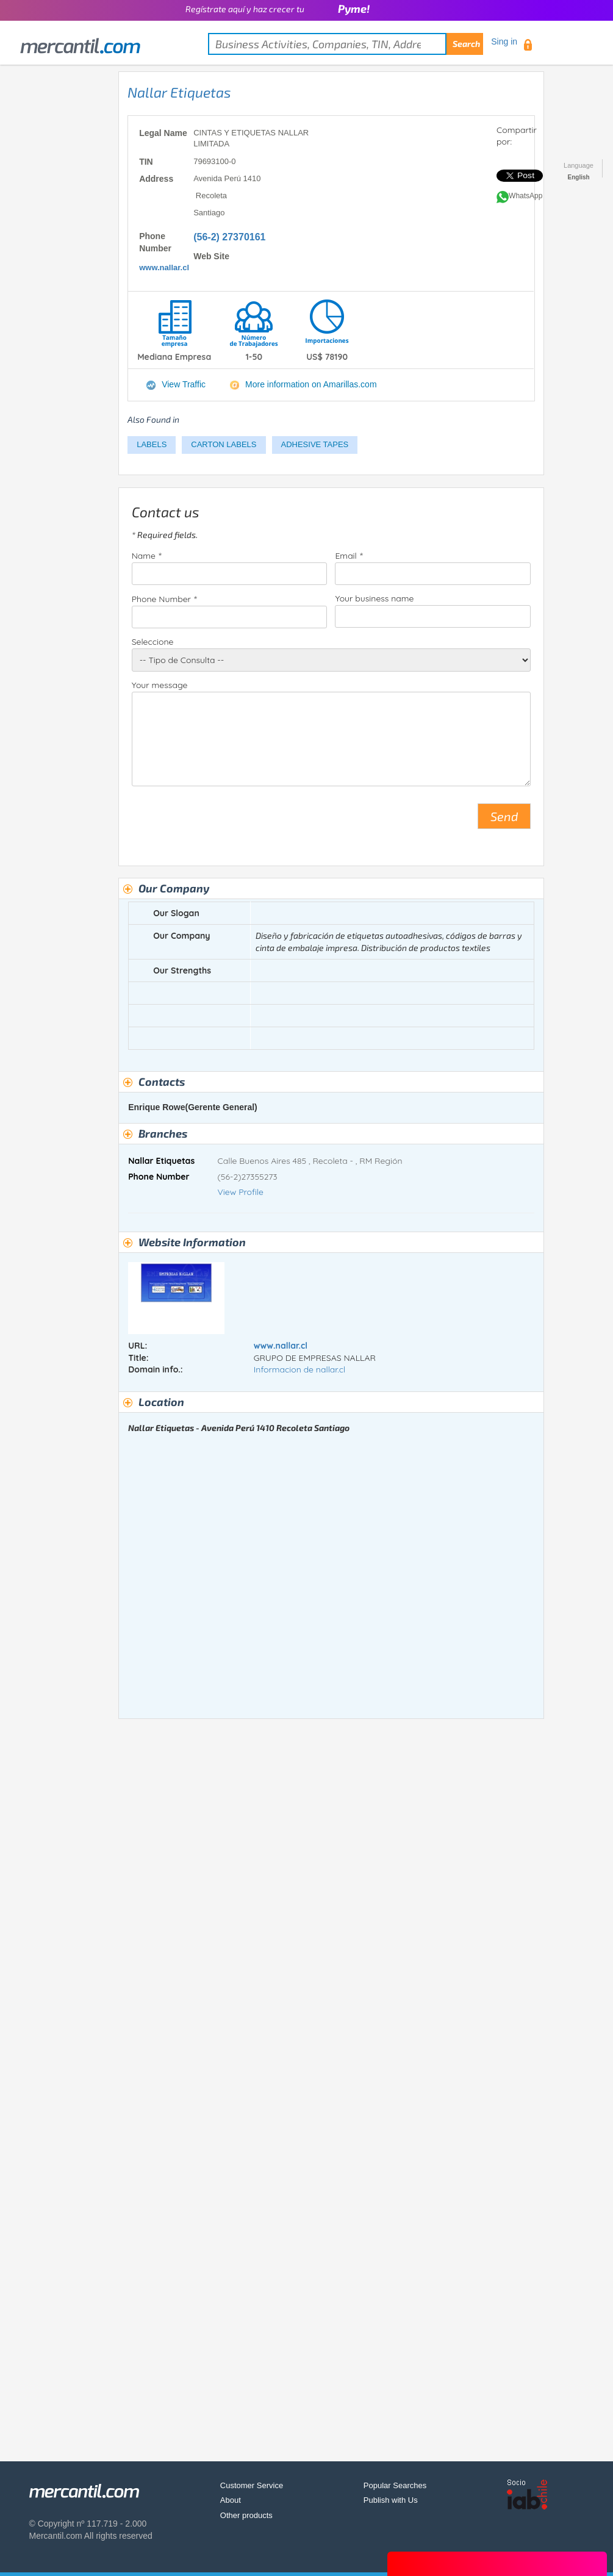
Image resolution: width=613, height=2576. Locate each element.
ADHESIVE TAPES (315, 444)
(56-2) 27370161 (229, 237)
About (230, 2500)
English (579, 177)
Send (504, 816)
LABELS (152, 444)
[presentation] (224, 821)
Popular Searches (395, 2485)
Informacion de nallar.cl (299, 1369)
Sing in (504, 41)
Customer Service (251, 2485)
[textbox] (345, 44)
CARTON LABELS (223, 444)
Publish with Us (391, 2500)
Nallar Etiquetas (179, 92)
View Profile (240, 1191)
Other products (246, 2515)
